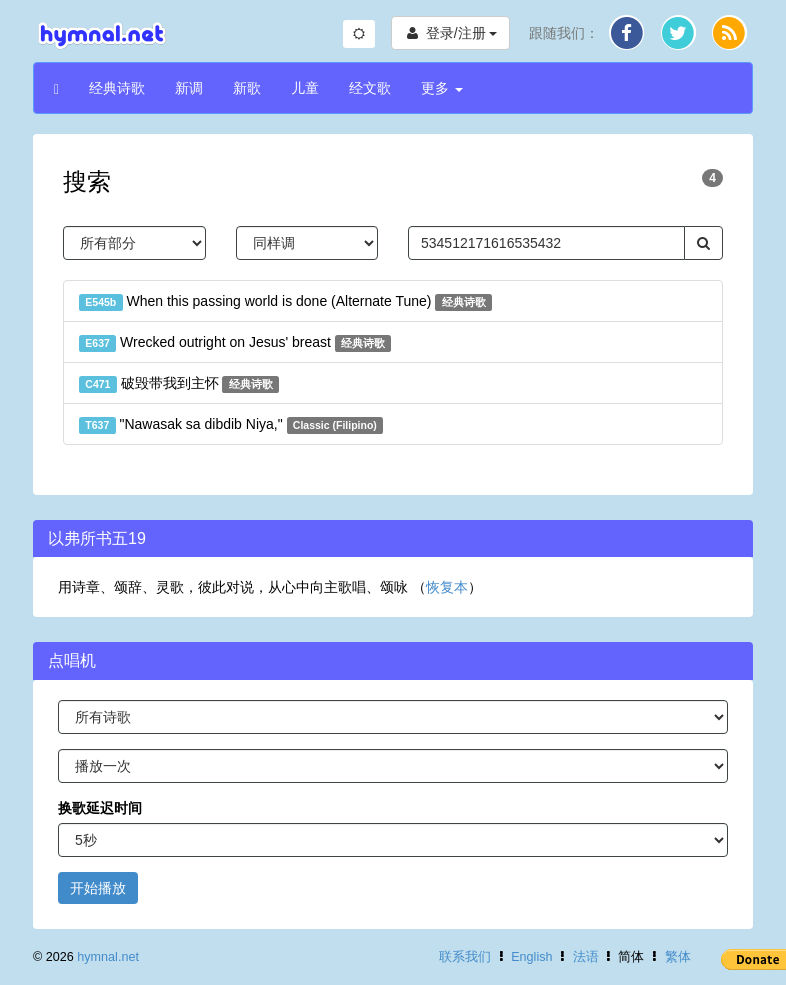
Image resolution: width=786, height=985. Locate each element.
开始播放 (98, 888)
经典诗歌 (117, 88)
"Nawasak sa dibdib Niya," (231, 425)
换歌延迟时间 (100, 808)
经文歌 (370, 88)
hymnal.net (108, 957)
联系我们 (465, 957)
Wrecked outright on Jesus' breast (235, 343)
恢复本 (447, 587)
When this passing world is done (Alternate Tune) (285, 302)
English (531, 957)
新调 (189, 88)
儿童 (305, 88)
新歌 (247, 88)
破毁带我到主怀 (179, 384)
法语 (586, 957)
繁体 (678, 957)
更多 (442, 88)
